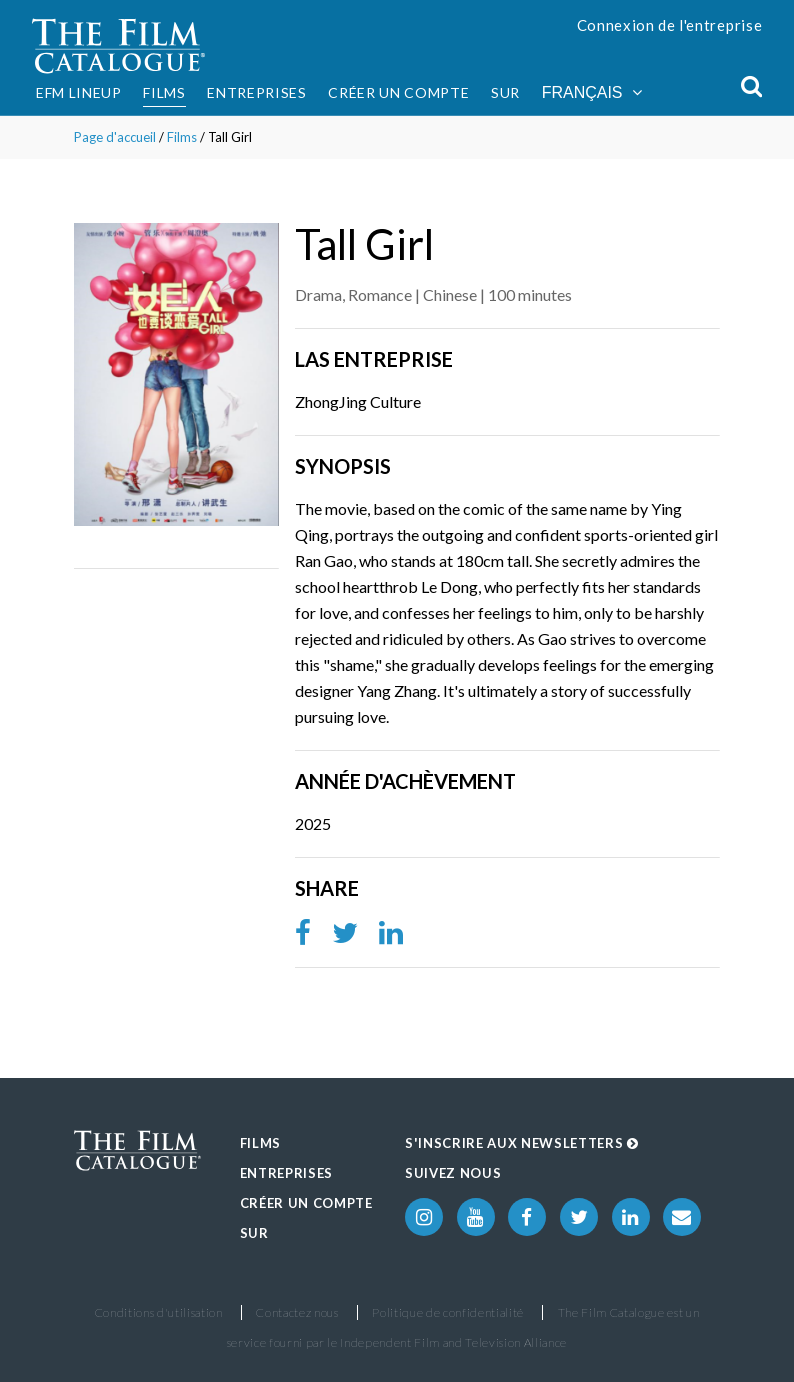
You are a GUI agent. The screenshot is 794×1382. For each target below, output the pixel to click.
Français (592, 92)
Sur (505, 92)
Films (164, 92)
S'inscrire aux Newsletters (522, 1143)
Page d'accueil (115, 137)
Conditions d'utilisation (159, 1312)
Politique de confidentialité (448, 1312)
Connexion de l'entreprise (670, 25)
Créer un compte (398, 92)
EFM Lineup (79, 92)
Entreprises (256, 92)
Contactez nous (297, 1312)
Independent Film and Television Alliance (453, 1342)
